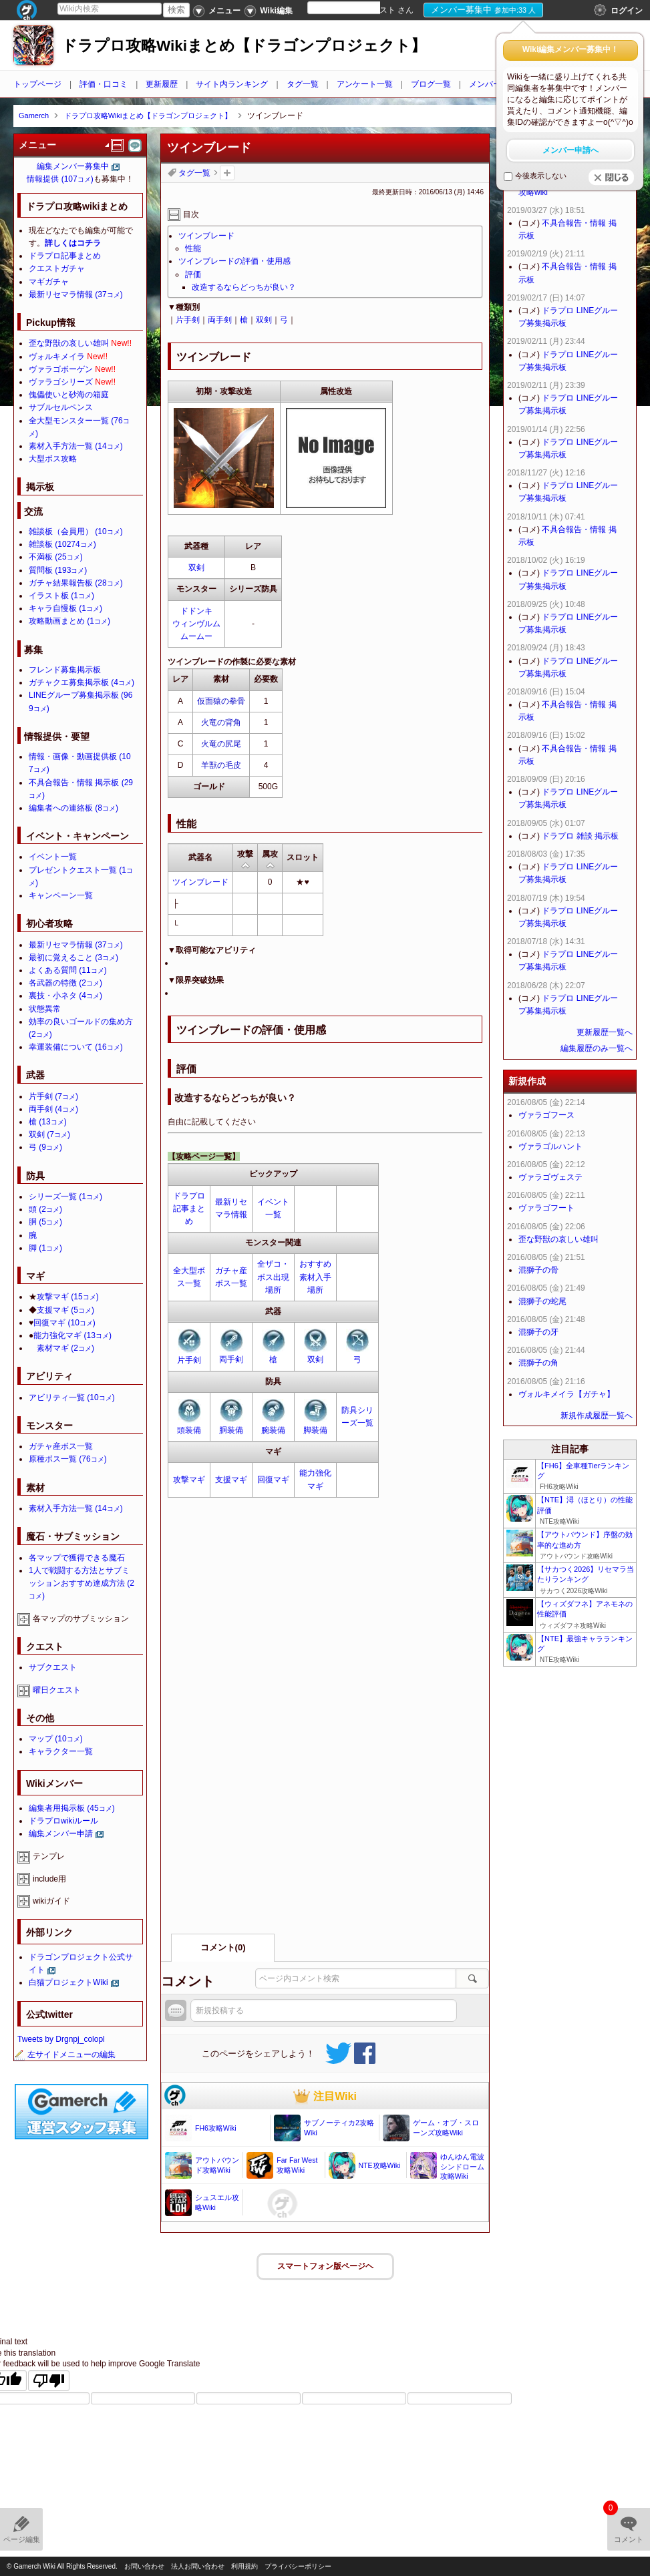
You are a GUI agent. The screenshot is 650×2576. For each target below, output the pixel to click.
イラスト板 (61, 595)
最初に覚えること (73, 957)
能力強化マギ (72, 1335)
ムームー (196, 636)
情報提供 (60, 179)
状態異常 (45, 1009)
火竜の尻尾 (221, 743)
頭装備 (189, 1430)
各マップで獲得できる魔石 (77, 1557)
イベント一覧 (53, 856)
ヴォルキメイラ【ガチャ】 (566, 1394)
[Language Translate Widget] (355, 7)
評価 (193, 274)
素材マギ (65, 1348)
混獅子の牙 (538, 1332)
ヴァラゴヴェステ (550, 1177)
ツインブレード (206, 235)
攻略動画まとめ (69, 621)
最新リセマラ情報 (76, 294)
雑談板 (62, 544)
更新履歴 (162, 84)
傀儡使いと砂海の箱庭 (69, 394)
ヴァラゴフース (546, 1115)
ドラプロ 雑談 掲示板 (580, 836)
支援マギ (231, 1479)
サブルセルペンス (61, 407)
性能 (193, 248)
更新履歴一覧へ (605, 1032)
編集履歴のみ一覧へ (596, 1048)
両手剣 (220, 320)
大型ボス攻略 (53, 458)
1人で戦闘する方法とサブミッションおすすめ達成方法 (81, 1583)
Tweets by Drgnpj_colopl (61, 2039)
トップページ (37, 84)
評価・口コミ (103, 84)
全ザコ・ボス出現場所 (273, 1276)
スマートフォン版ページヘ (325, 2266)
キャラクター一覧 (61, 1751)
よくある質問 (68, 970)
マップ (56, 1738)
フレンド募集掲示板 (65, 669)
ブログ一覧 (431, 84)
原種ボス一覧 (68, 1459)
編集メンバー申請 (61, 1833)
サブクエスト (53, 1667)
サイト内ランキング (232, 84)
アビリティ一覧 (72, 1397)
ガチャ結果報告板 (76, 583)
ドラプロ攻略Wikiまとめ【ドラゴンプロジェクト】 (243, 45)
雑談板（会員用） (76, 531)
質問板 (58, 570)
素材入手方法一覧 (76, 446)
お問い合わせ (144, 2566)
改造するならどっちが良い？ (244, 287)
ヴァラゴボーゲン (61, 369)
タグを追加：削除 (227, 173)
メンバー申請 (493, 84)
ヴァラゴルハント (550, 1146)
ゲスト (383, 10)
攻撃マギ (189, 1479)
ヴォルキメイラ (57, 356)
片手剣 (188, 320)
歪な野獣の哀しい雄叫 (69, 343)
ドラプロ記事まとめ (189, 1208)
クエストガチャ (57, 268)
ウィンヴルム (196, 623)
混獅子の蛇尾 (542, 1301)
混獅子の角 (538, 1362)
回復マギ (273, 1479)
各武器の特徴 (65, 983)
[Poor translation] (48, 2380)
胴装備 (231, 1430)
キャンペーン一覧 (61, 895)
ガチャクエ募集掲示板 (81, 682)
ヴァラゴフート (546, 1208)
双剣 (264, 320)
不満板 (56, 557)
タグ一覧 (303, 84)
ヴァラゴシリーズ (61, 382)
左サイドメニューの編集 (65, 2054)
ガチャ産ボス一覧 (61, 1446)
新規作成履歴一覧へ (596, 1415)
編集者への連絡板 (73, 808)
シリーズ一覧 (65, 1196)
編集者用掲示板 (72, 1808)
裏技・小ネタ (65, 995)
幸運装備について (76, 1047)
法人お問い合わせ (197, 2566)
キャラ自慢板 (65, 608)
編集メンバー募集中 (73, 166)
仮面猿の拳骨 (221, 701)
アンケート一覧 (365, 84)
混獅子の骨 (538, 1270)
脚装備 (315, 1430)
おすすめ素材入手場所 (315, 1276)
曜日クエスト (57, 1690)
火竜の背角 (221, 722)
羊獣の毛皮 (221, 765)
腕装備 (273, 1430)
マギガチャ (49, 281)
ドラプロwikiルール (63, 1821)
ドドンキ (196, 611)
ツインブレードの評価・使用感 (234, 261)
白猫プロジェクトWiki (68, 1982)
